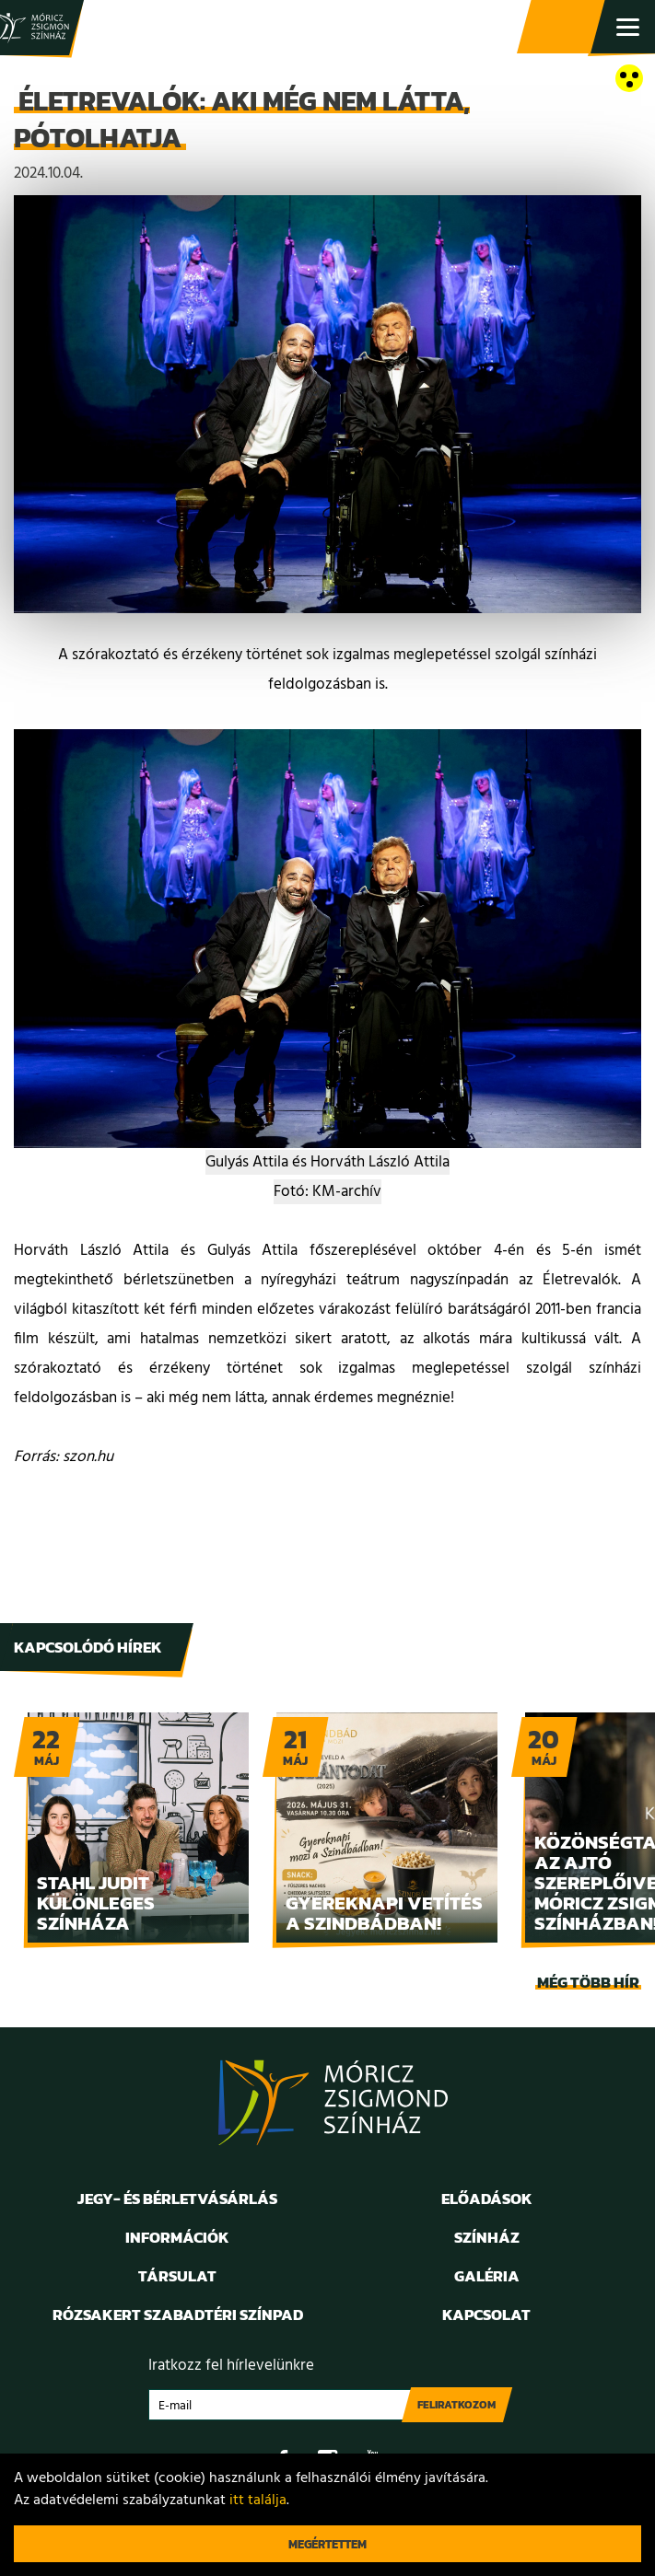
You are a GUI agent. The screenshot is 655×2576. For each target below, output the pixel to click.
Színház (487, 2237)
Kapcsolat (486, 2315)
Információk (177, 2237)
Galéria (487, 2276)
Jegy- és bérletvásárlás (563, 27)
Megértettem (327, 2544)
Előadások (486, 2198)
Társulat (177, 2276)
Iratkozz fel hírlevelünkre (231, 2365)
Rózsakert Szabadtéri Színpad (178, 2315)
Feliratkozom (456, 2404)
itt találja (258, 2500)
